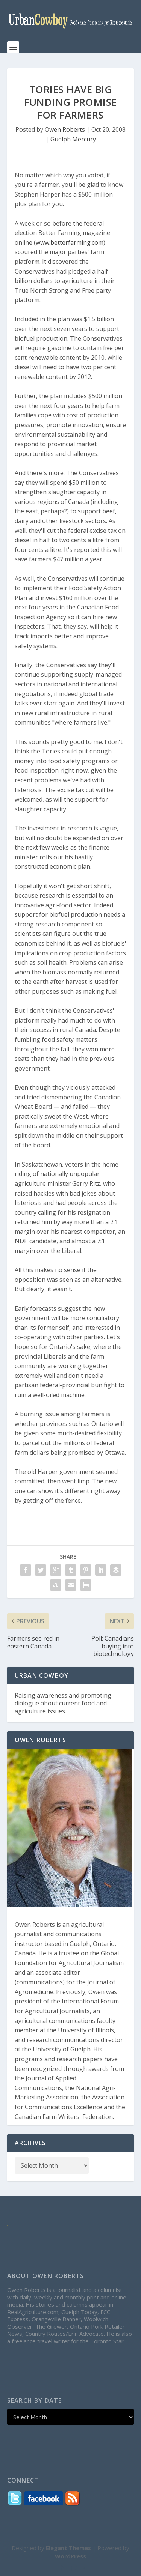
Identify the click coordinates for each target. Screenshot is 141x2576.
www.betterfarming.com (69, 242)
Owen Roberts (65, 129)
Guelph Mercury (73, 139)
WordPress (70, 2556)
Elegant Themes (68, 2548)
